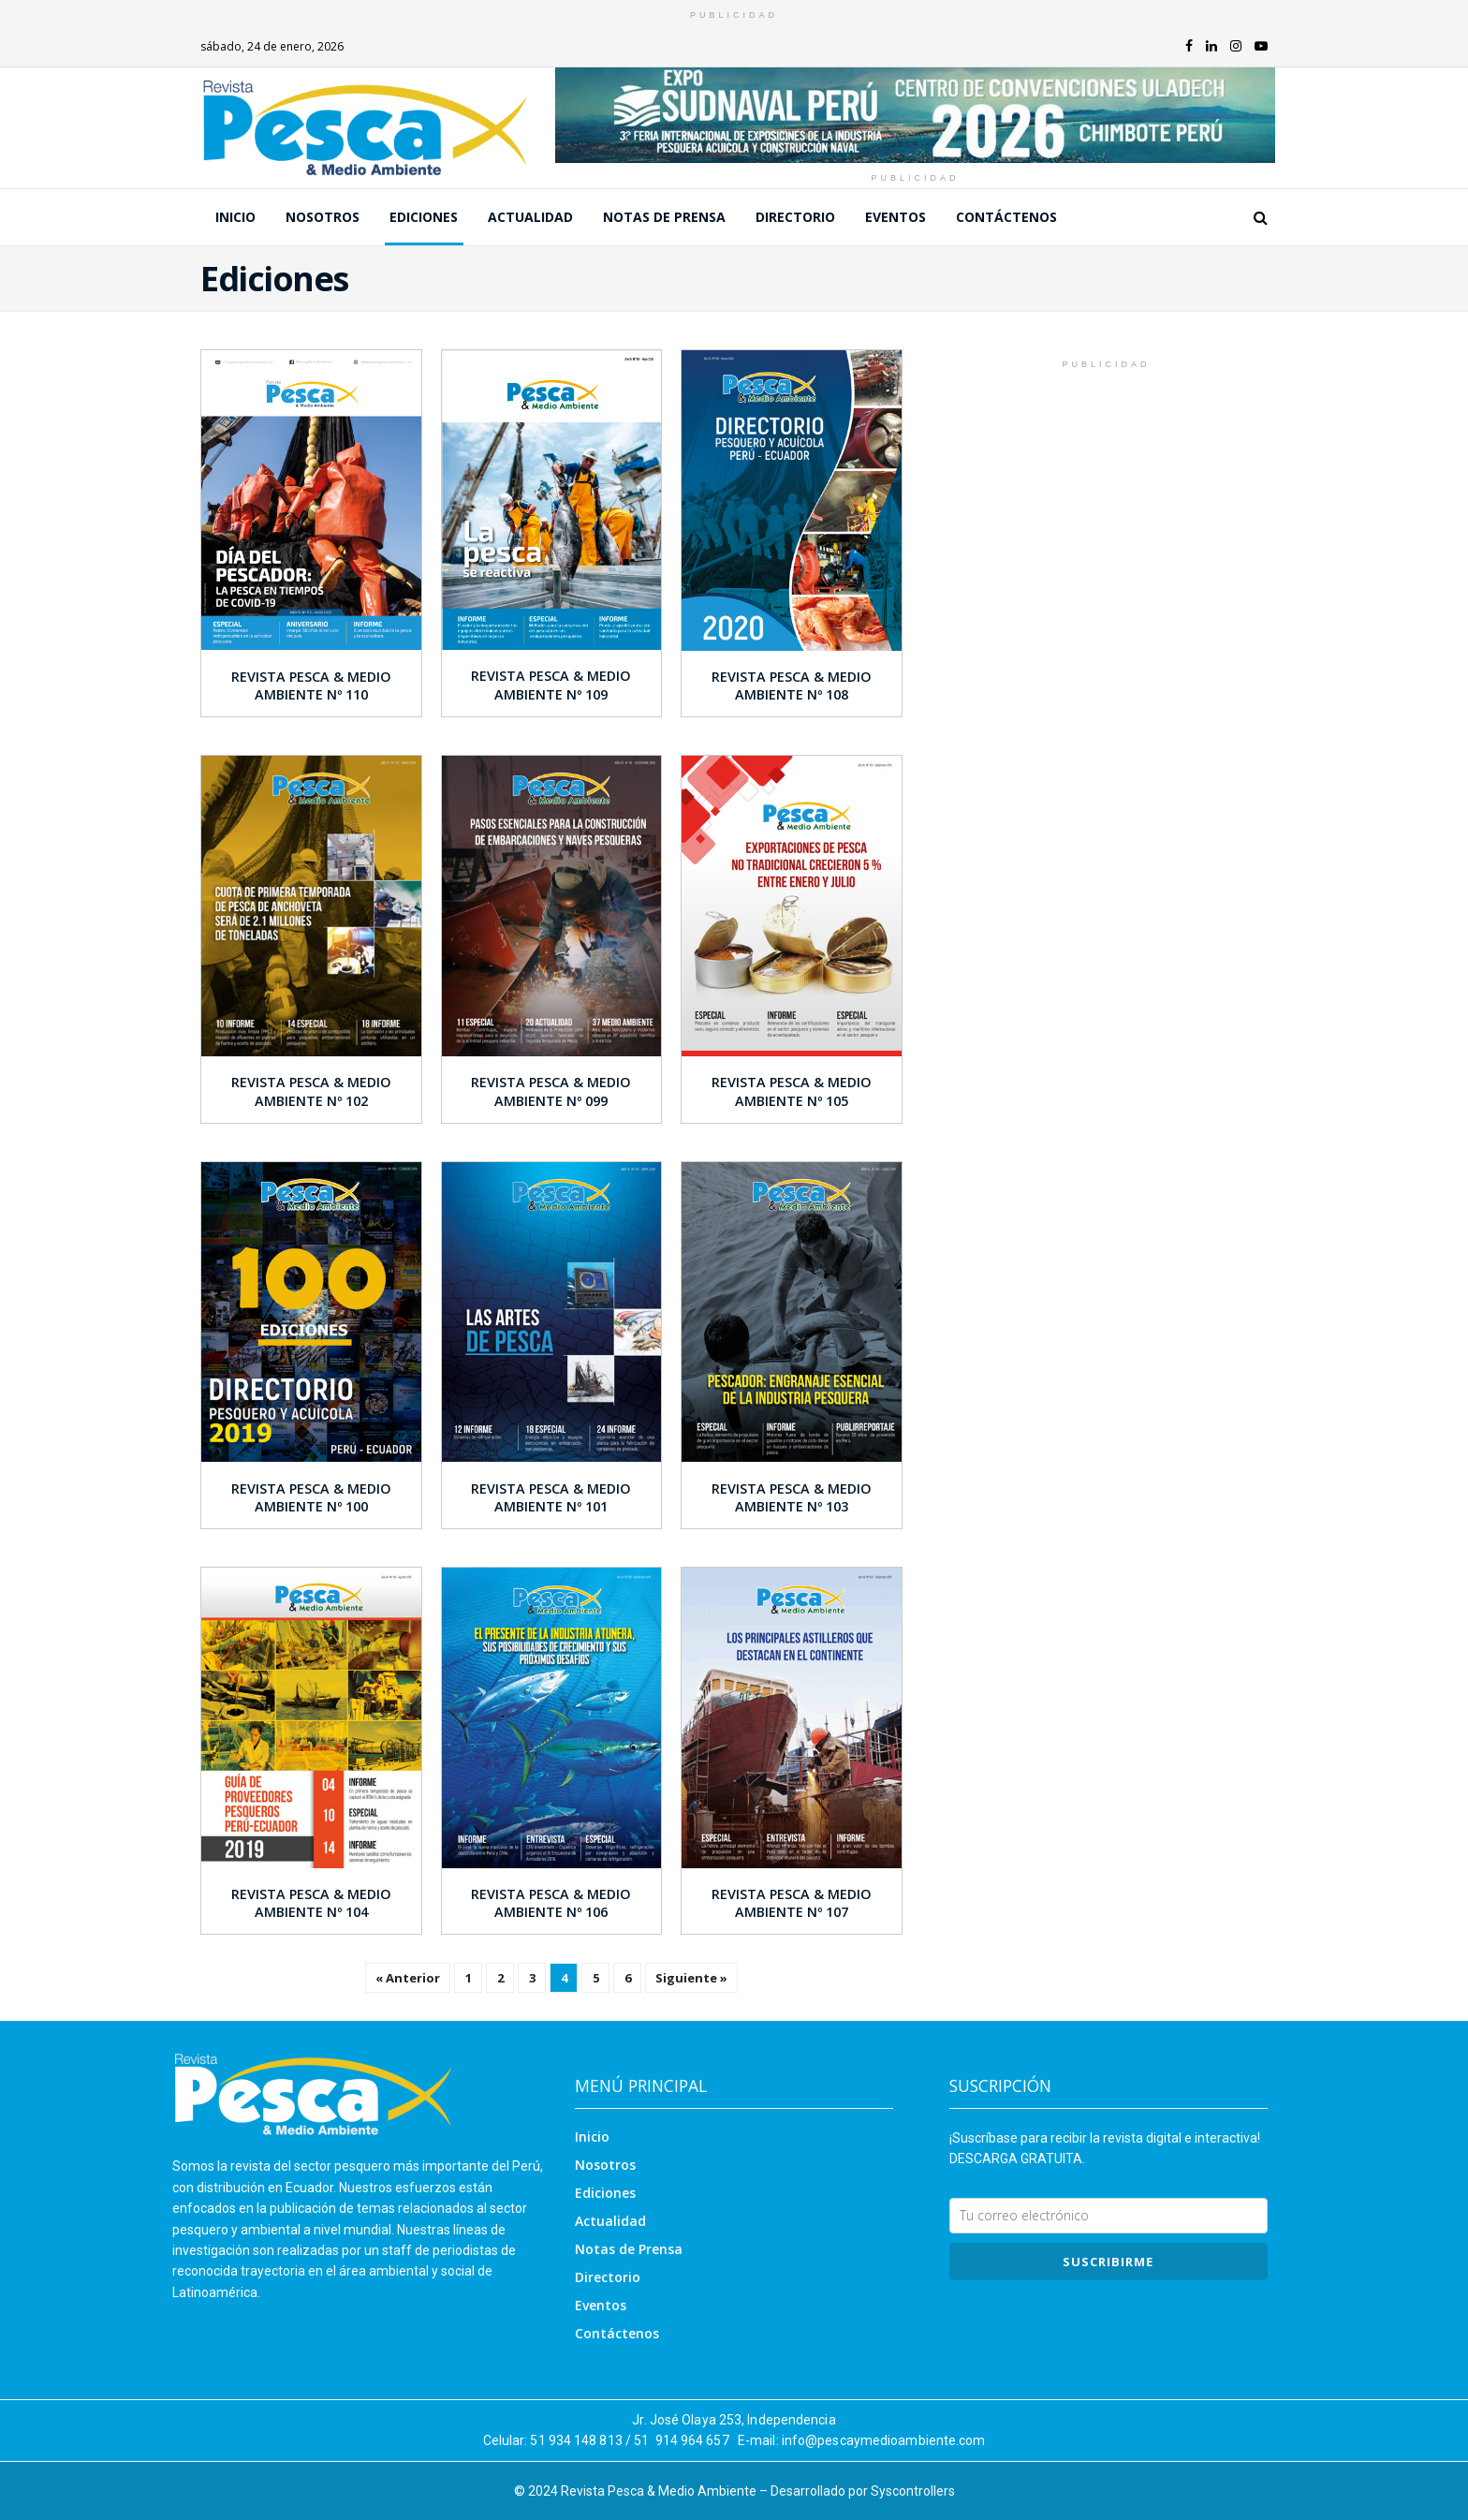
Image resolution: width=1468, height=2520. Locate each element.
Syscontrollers (913, 2490)
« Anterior (407, 1977)
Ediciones (423, 217)
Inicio (235, 217)
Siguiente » (691, 1977)
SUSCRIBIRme (1108, 2261)
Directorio (795, 217)
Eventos (895, 217)
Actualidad (530, 217)
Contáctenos (1006, 217)
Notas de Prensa (664, 217)
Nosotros (323, 217)
